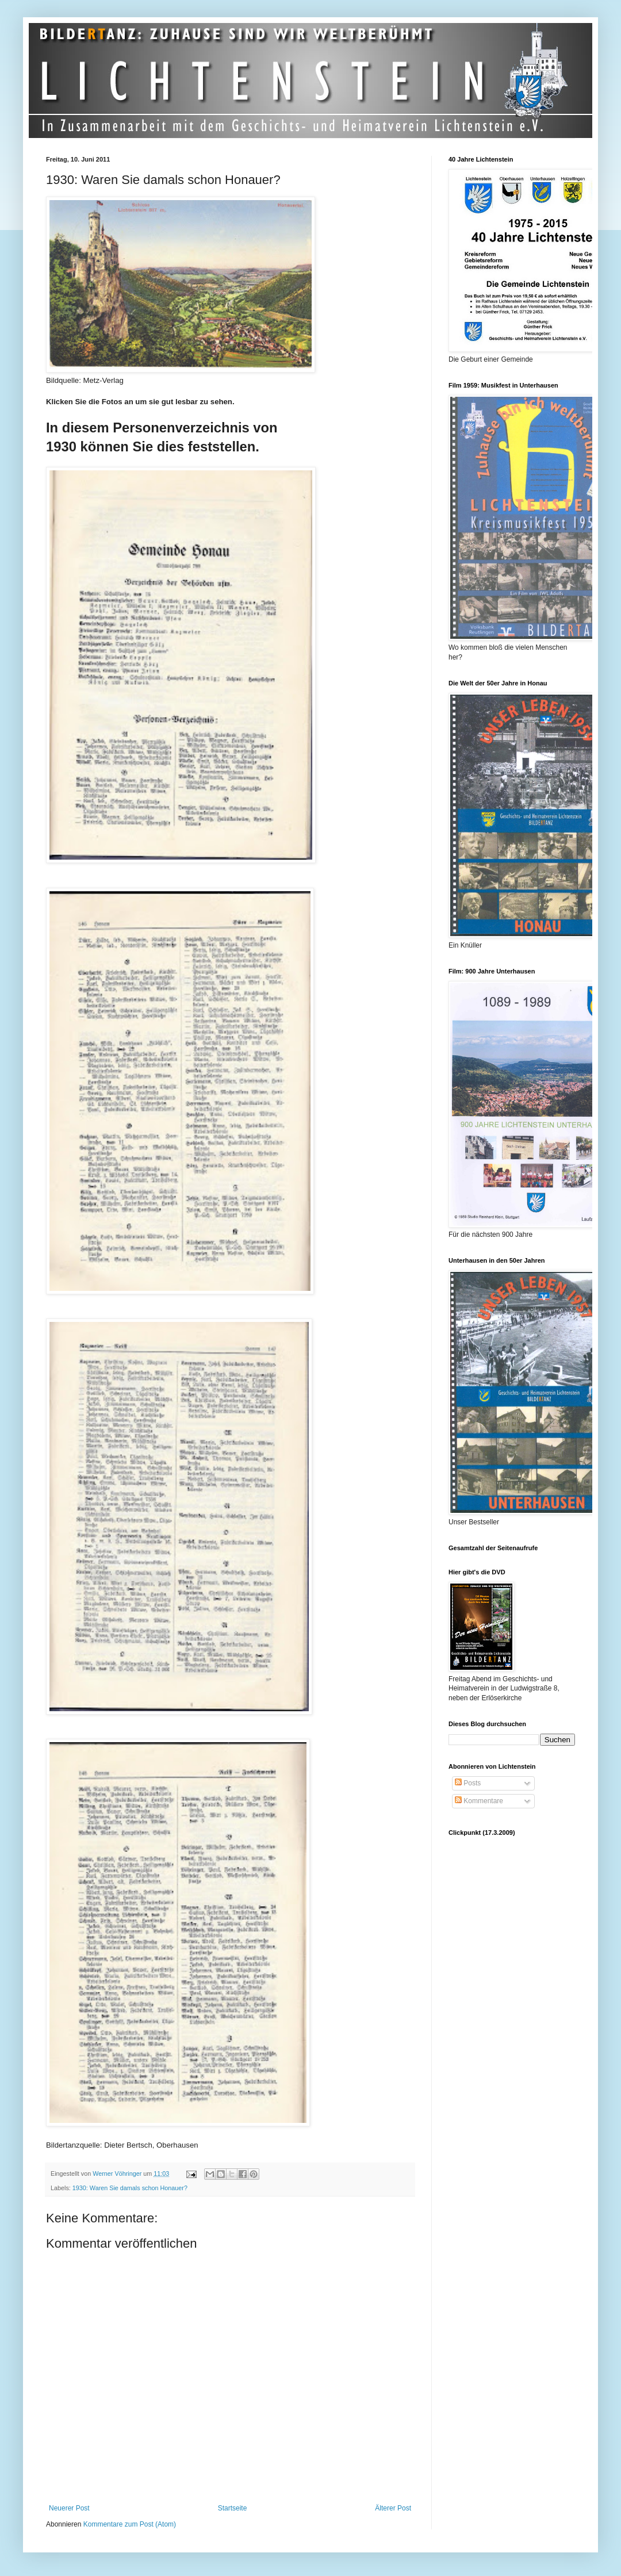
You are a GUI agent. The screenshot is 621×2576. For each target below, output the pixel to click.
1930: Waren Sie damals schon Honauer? (129, 2187)
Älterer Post (393, 2508)
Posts (468, 1783)
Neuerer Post (69, 2508)
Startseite (232, 2508)
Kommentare (479, 1801)
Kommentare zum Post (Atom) (129, 2524)
